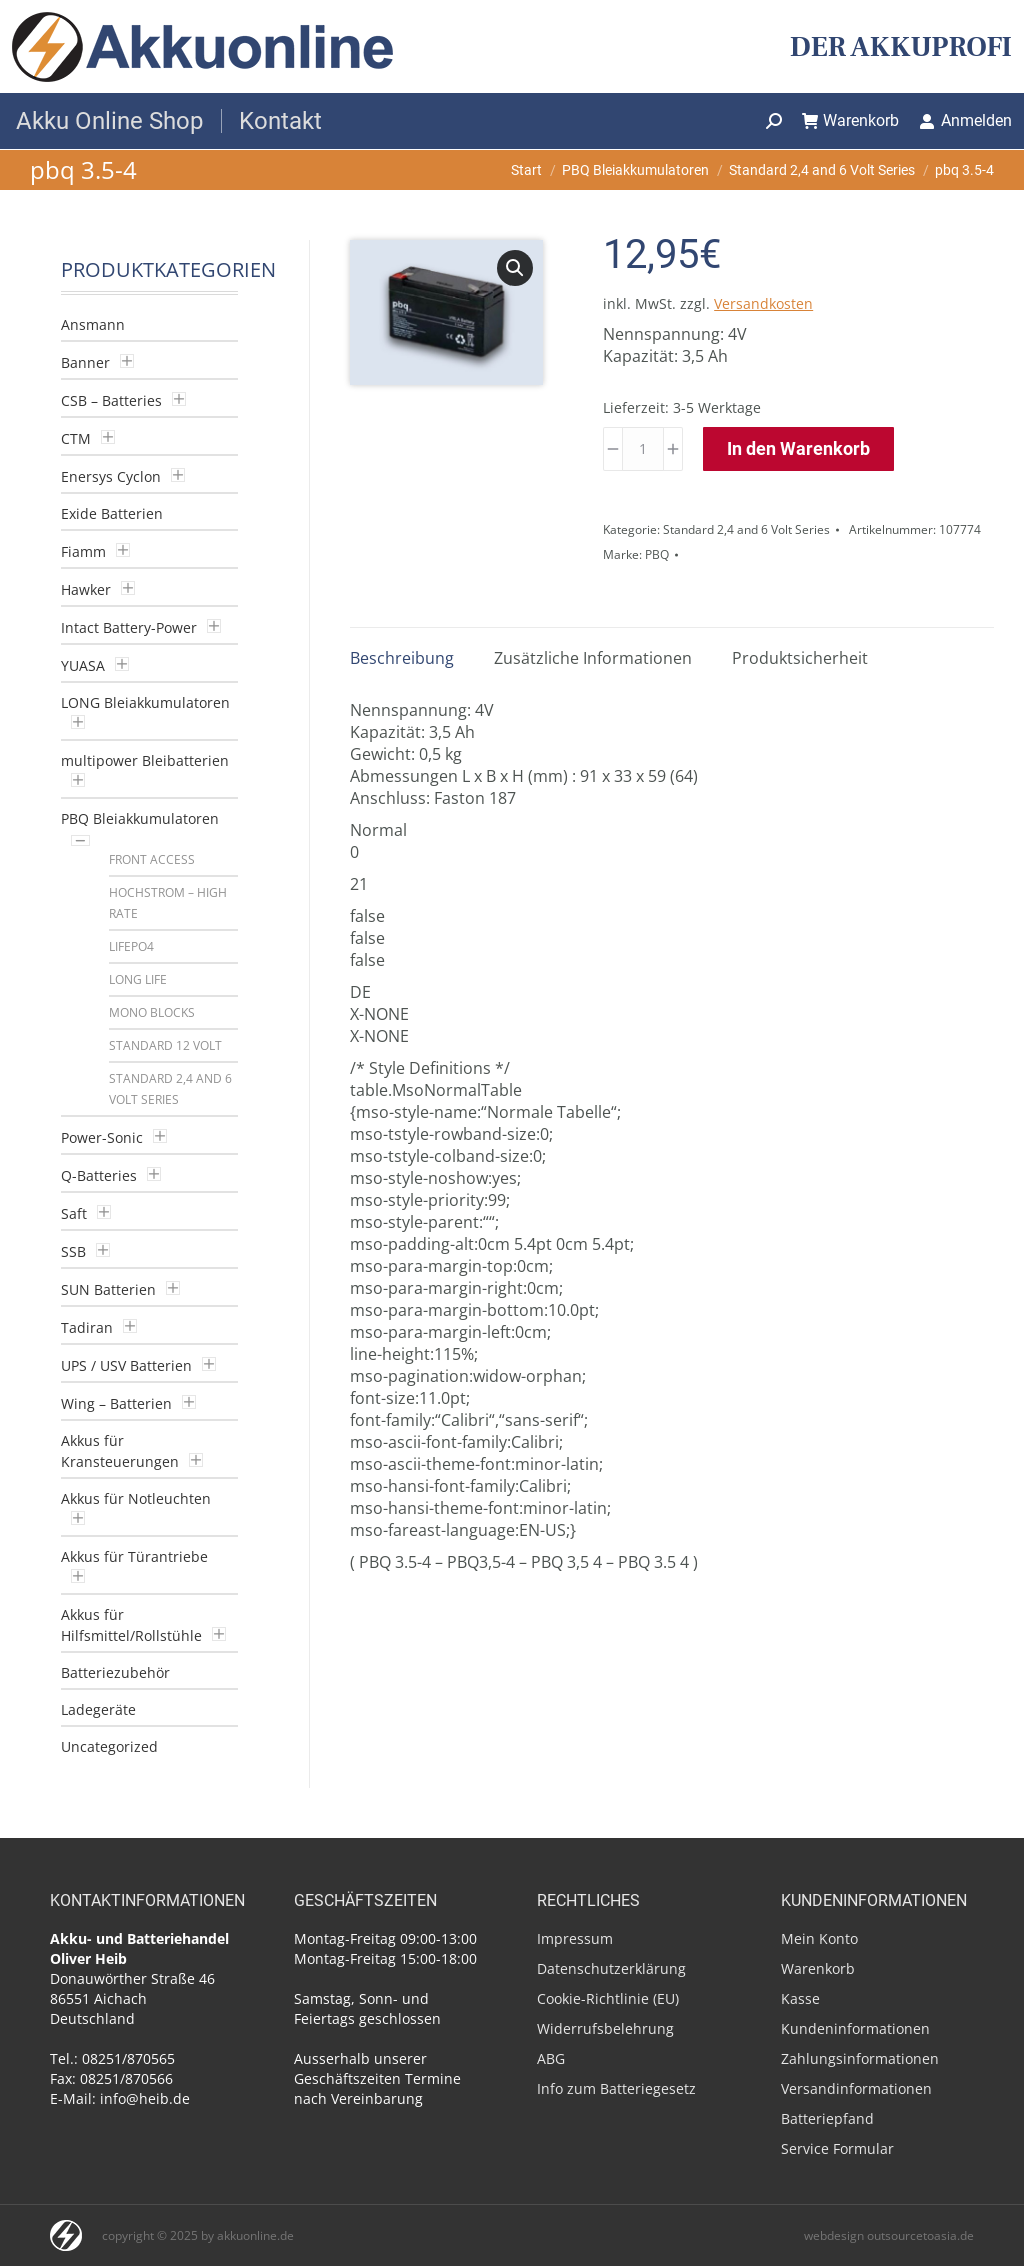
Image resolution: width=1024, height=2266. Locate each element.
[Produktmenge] (643, 449)
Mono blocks (152, 1012)
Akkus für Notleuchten (136, 1498)
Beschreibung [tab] (402, 658)
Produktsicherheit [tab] (800, 658)
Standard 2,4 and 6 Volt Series (746, 529)
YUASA (83, 665)
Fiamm (83, 551)
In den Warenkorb (798, 448)
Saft (74, 1213)
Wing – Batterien (116, 1403)
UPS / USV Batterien (126, 1365)
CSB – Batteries (111, 400)
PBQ (657, 554)
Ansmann (93, 324)
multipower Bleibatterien (145, 760)
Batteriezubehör (115, 1672)
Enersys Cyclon (111, 476)
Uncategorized (109, 1746)
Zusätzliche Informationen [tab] (593, 658)
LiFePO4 (131, 946)
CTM (76, 438)
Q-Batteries (99, 1175)
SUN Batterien (108, 1289)
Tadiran (87, 1327)
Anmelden (965, 120)
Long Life (138, 979)
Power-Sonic (102, 1137)
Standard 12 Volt (165, 1045)
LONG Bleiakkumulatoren (145, 702)
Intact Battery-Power (129, 627)
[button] (515, 268)
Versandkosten (763, 303)
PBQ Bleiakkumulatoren (140, 818)
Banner (85, 362)
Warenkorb (851, 120)
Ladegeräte (98, 1709)
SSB (73, 1251)
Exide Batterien (112, 513)
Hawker (86, 589)
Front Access (152, 859)
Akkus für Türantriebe (134, 1556)
